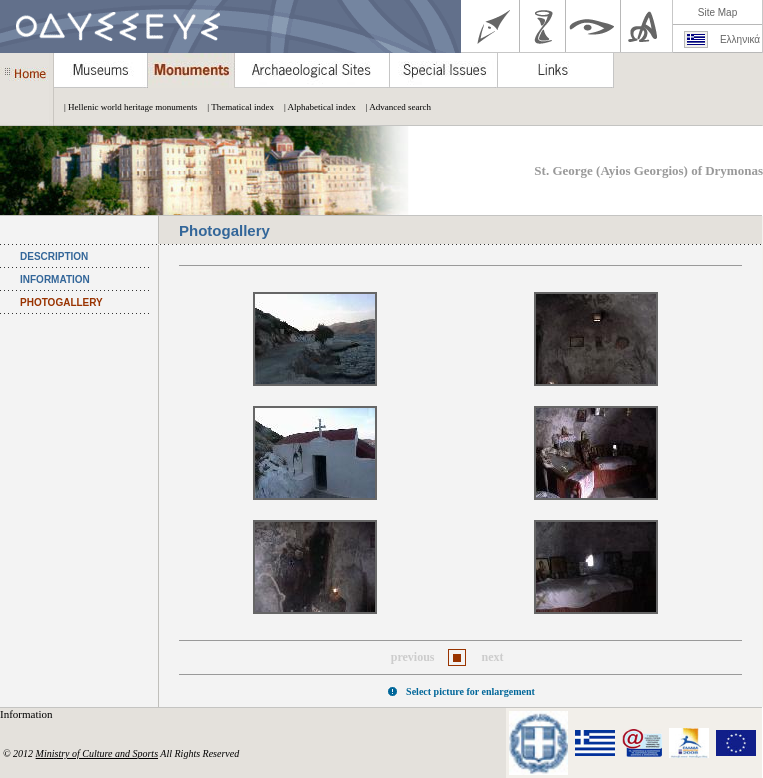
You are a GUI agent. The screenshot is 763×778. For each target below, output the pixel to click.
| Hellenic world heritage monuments (125, 107)
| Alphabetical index (315, 107)
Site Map (717, 12)
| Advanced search (393, 107)
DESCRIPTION (54, 256)
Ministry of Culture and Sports (97, 753)
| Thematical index (235, 107)
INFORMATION (55, 279)
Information (27, 714)
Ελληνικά (740, 39)
